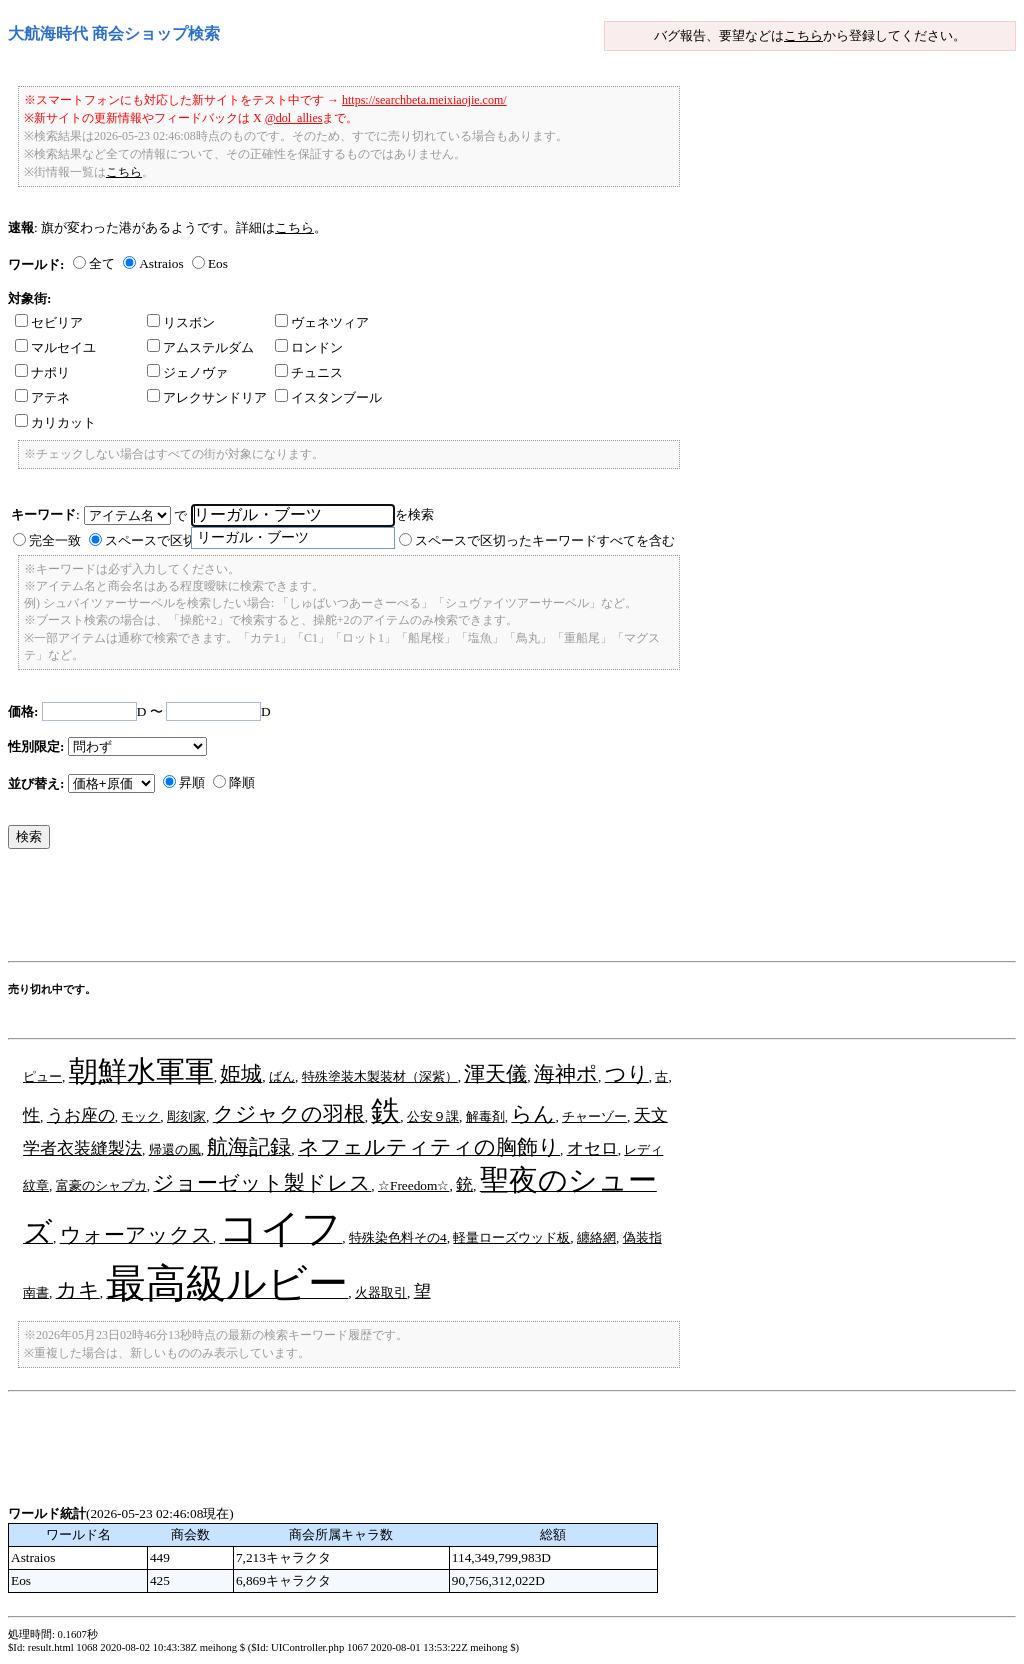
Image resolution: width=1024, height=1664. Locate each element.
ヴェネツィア (322, 322)
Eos (218, 263)
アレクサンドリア (207, 397)
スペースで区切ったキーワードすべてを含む (545, 540)
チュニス (309, 372)
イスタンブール (328, 397)
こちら (803, 35)
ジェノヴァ (187, 372)
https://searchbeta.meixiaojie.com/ (424, 100)
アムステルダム (200, 347)
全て (102, 263)
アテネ (42, 397)
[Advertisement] (372, 910)
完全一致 (55, 540)
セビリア (49, 322)
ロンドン (309, 347)
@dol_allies (294, 118)
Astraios (161, 263)
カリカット (55, 422)
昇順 (192, 782)
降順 (242, 782)
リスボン (181, 322)
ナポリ (42, 372)
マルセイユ (55, 347)
